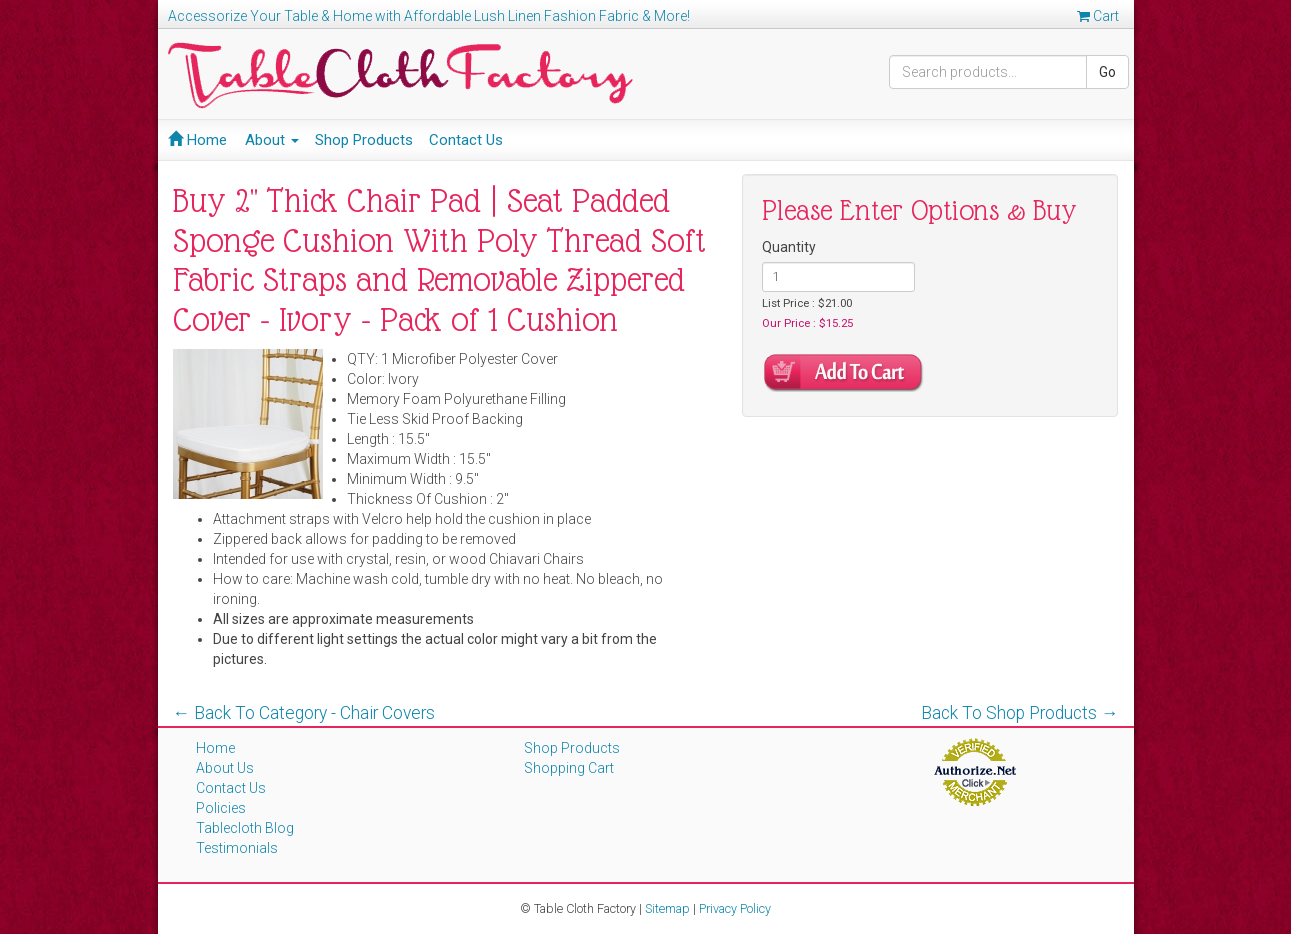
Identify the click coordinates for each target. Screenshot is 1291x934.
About (272, 140)
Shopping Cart (569, 768)
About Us (225, 768)
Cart (1098, 16)
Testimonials (237, 848)
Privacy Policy (735, 908)
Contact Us (466, 140)
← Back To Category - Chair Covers (304, 713)
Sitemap (667, 908)
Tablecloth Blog (245, 828)
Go (1107, 72)
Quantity (789, 247)
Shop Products (364, 140)
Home (197, 140)
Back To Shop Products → (1020, 713)
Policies (221, 808)
